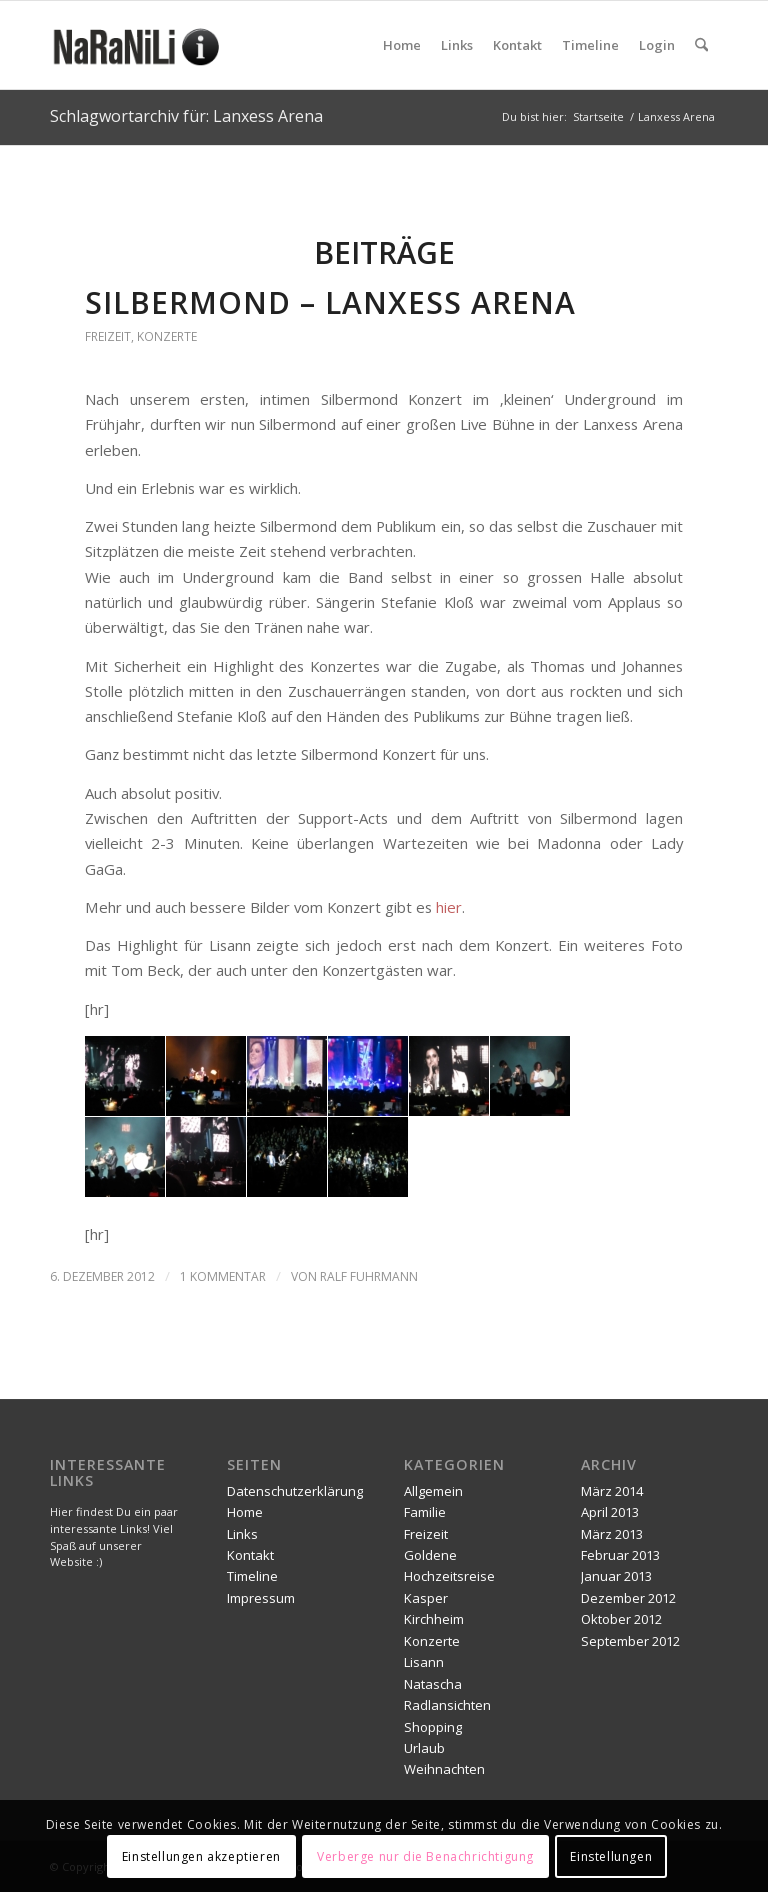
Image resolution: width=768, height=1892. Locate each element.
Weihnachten (444, 1769)
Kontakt (250, 1555)
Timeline (252, 1576)
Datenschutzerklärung (295, 1491)
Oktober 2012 (621, 1619)
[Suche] (701, 45)
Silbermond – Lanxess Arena (330, 302)
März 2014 (612, 1491)
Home (245, 1512)
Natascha (433, 1684)
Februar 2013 (620, 1555)
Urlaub (424, 1748)
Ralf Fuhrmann (369, 1276)
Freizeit (108, 336)
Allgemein (433, 1491)
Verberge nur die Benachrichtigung (425, 1856)
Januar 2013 (616, 1576)
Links (242, 1534)
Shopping (433, 1727)
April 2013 (610, 1512)
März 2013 (612, 1534)
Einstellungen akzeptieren (201, 1856)
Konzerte (167, 336)
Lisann (424, 1662)
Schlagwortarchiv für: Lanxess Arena (186, 116)
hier (449, 907)
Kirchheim (434, 1619)
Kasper (426, 1598)
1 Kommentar (223, 1276)
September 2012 (630, 1641)
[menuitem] (402, 45)
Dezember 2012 (628, 1598)
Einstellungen (611, 1856)
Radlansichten (447, 1705)
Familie (425, 1512)
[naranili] (138, 45)
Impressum (261, 1598)
